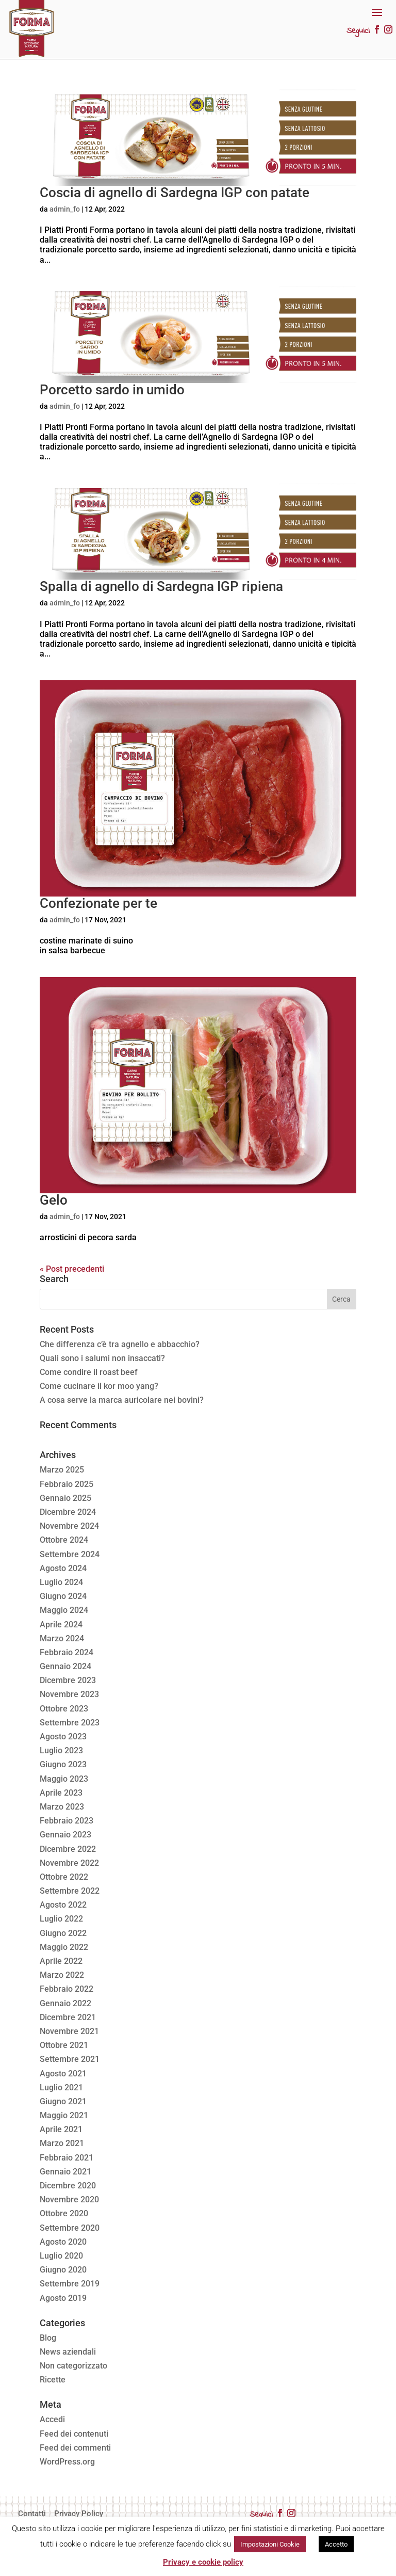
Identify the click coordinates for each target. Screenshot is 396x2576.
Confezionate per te (98, 903)
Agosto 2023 (63, 1736)
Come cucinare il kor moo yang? (99, 1386)
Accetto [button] (336, 2544)
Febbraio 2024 (66, 1652)
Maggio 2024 (64, 1610)
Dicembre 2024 (68, 1512)
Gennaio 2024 (65, 1666)
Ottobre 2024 (64, 1540)
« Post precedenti (72, 1269)
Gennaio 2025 (65, 1498)
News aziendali (68, 2352)
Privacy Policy (78, 2514)
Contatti (32, 2514)
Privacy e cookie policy (203, 2562)
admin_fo (65, 209)
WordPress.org (67, 2462)
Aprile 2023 (61, 1793)
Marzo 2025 (62, 1470)
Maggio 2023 (64, 1779)
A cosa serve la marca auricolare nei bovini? (122, 1400)
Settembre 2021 (70, 2059)
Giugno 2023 (63, 1764)
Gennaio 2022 (65, 2003)
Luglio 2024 (61, 1582)
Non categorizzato (73, 2366)
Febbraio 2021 (66, 2158)
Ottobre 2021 (64, 2045)
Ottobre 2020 (64, 2213)
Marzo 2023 (62, 1807)
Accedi (52, 2419)
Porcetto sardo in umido (112, 389)
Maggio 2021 (64, 2115)
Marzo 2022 (62, 1975)
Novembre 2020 (69, 2199)
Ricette (52, 2380)
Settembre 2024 (70, 1554)
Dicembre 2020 (68, 2185)
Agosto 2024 (63, 1568)
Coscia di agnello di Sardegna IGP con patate (174, 192)
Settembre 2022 (70, 1891)
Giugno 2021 (63, 2101)
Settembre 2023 (70, 1722)
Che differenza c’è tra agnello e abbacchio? (120, 1344)
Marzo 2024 (62, 1638)
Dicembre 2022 (68, 1849)
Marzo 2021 (62, 2143)
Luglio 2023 (61, 1750)
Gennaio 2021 (65, 2172)
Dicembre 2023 (68, 1680)
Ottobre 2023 (64, 1709)
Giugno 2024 (63, 1596)
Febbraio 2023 (66, 1821)
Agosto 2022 (63, 1905)
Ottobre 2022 (64, 1877)
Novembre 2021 (69, 2031)
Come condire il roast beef (89, 1372)
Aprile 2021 (61, 2129)
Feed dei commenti (75, 2448)
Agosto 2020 (63, 2242)
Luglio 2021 (61, 2087)
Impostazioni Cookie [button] (270, 2544)
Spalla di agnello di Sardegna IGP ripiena (161, 586)
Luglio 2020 (61, 2256)
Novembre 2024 (69, 1526)
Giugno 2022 (63, 1933)
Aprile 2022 (61, 1961)
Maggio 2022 (64, 1947)
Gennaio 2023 (65, 1834)
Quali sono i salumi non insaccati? (102, 1358)
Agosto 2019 (63, 2298)
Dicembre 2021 (68, 2017)
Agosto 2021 (63, 2073)
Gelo (54, 1200)
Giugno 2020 (63, 2270)
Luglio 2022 (61, 1919)
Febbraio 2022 (66, 1989)
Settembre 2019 (70, 2284)
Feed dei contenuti (74, 2434)
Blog (48, 2338)
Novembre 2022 (69, 1863)
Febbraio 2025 (66, 1484)
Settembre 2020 (70, 2228)
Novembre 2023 (69, 1694)
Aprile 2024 (61, 1624)
